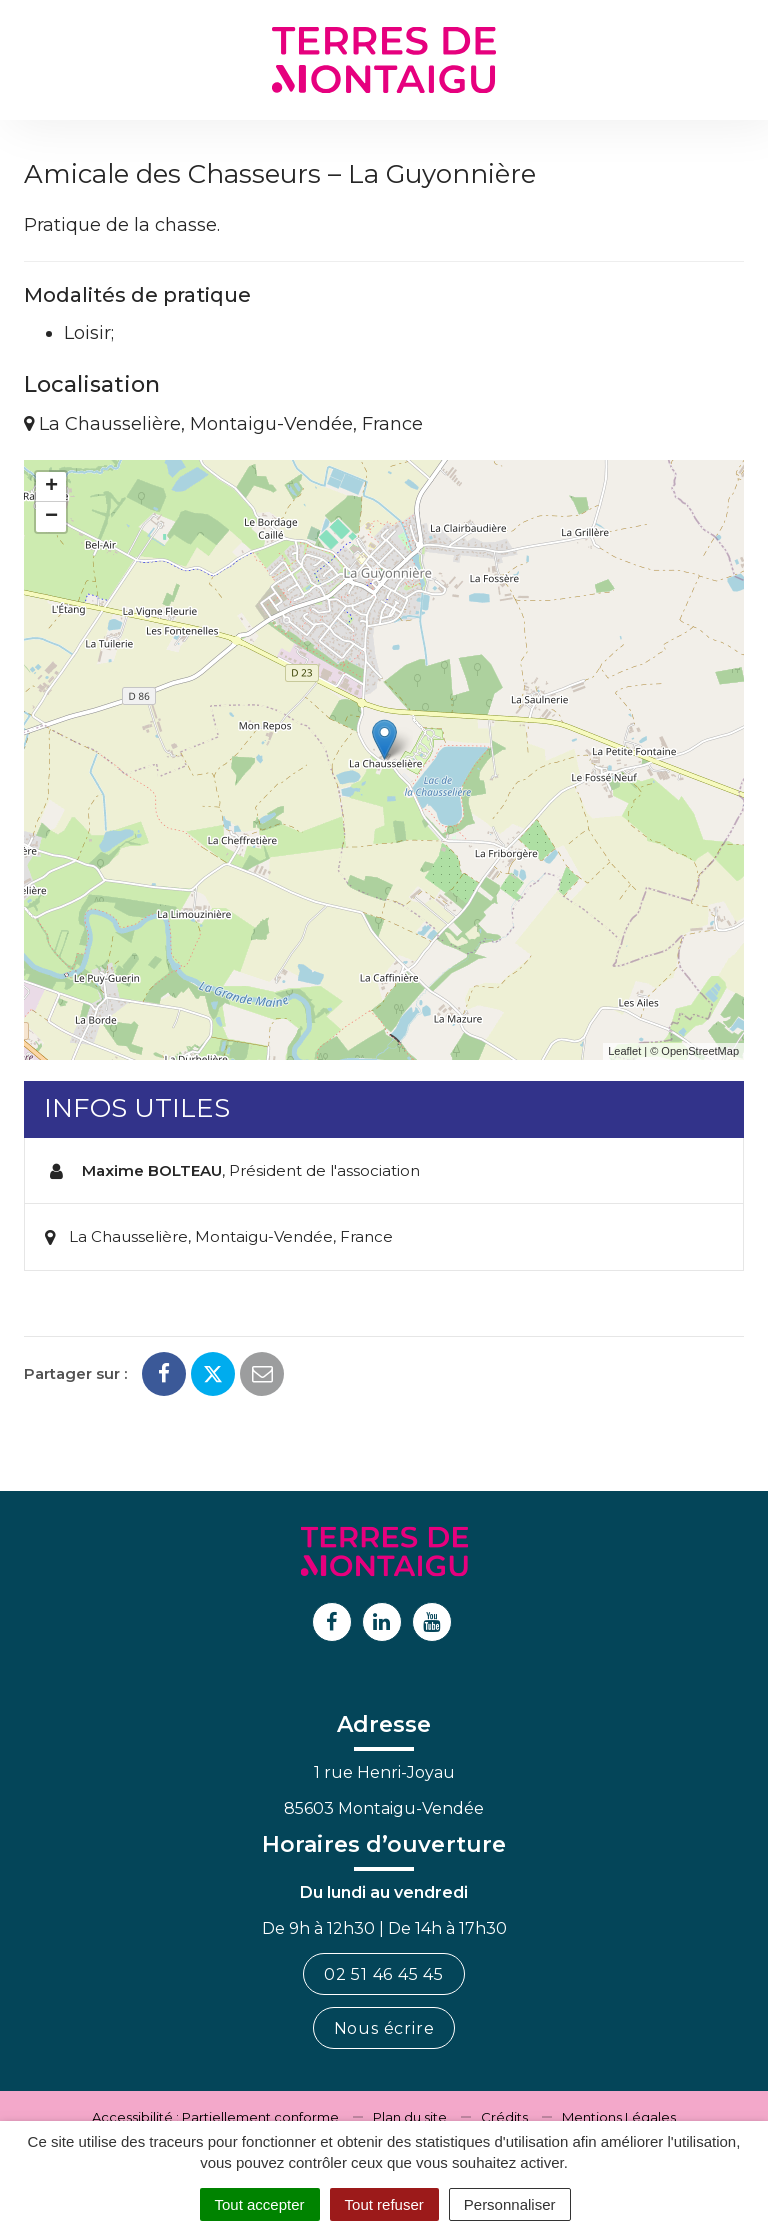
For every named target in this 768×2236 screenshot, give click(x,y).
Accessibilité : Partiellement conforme (215, 2117)
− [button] (51, 517)
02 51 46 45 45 (384, 1974)
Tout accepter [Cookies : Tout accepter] (260, 2204)
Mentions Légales (619, 2117)
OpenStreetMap (700, 1051)
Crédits (504, 2117)
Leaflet (624, 1051)
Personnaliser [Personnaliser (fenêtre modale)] (510, 2204)
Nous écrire (384, 2028)
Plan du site (410, 2117)
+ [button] (51, 487)
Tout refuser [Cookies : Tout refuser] (384, 2204)
